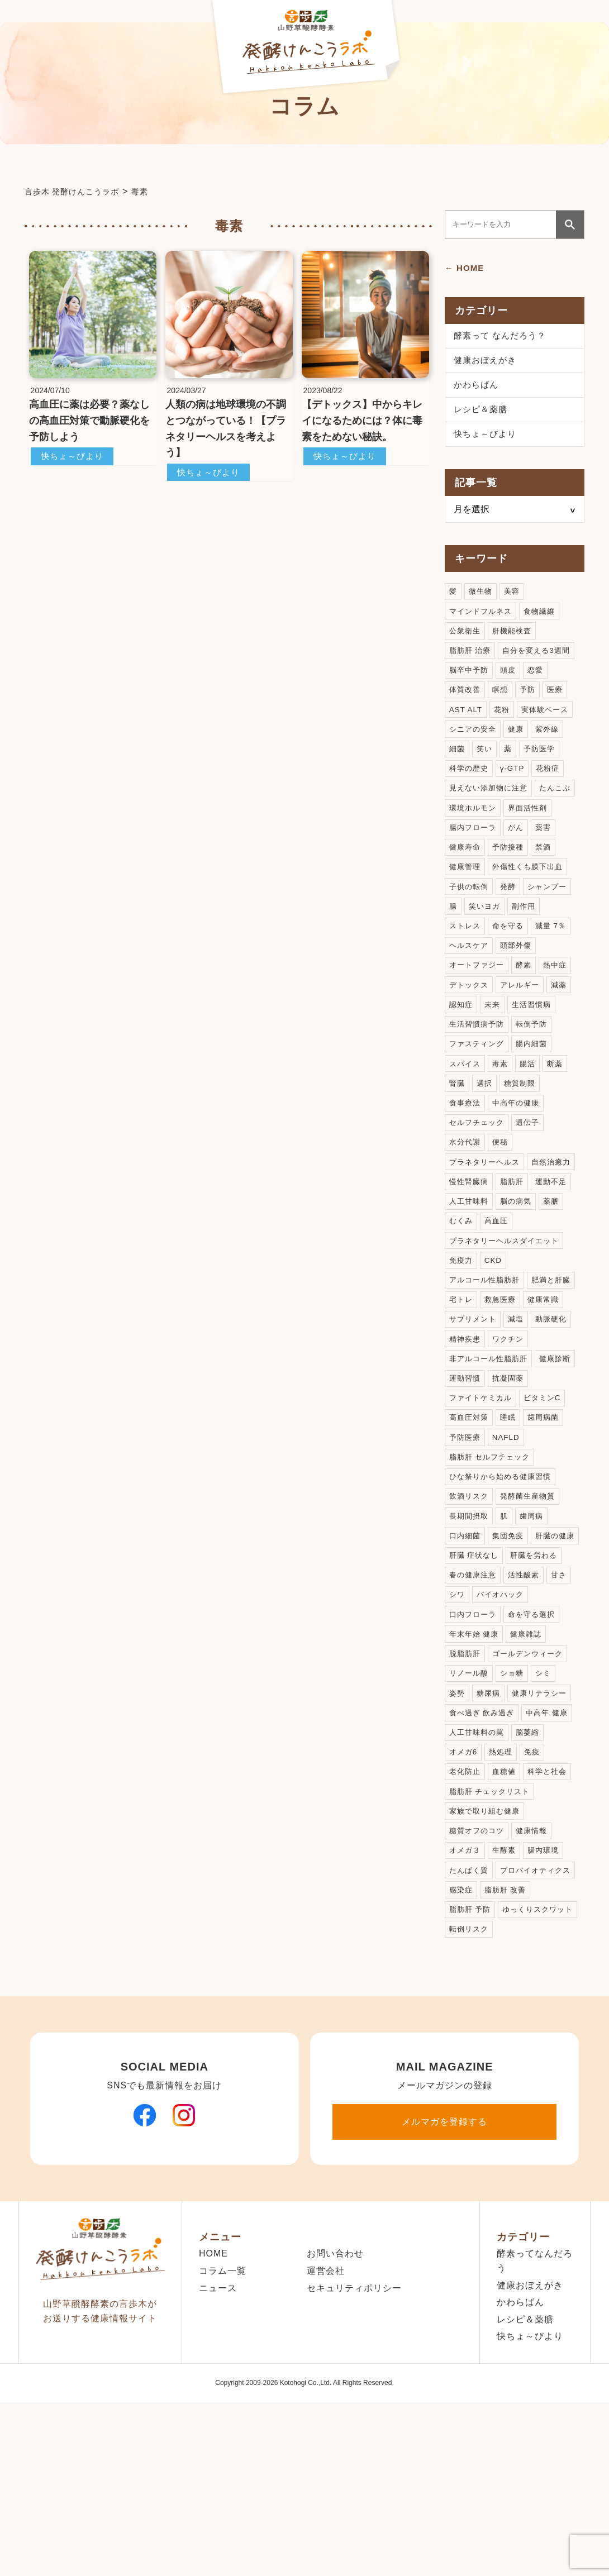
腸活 (531, 1116)
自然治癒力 (470, 1240)
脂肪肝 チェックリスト (492, 1922)
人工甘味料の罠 (478, 1860)
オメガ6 (464, 1881)
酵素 (528, 1013)
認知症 (461, 1054)
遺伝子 (532, 1178)
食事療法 (466, 1157)
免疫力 (461, 1343)
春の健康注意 (536, 1674)
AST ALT (466, 723)
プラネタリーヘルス (487, 1219)
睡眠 (511, 1509)
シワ (531, 1695)
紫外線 (552, 744)
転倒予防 (536, 1075)
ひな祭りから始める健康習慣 (503, 1571)
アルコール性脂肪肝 (487, 1364)
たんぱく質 (470, 2005)
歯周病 (535, 1612)
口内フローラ (536, 1715)
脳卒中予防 (470, 682)
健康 (519, 744)
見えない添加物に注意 (491, 806)
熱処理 (503, 1881)
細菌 (457, 765)
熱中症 (560, 1013)
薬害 (486, 868)
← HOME (465, 268)
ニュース (218, 2447)
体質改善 (466, 703)
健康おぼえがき (487, 363)
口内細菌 (466, 1633)
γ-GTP (515, 785)
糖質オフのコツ (478, 1963)
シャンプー (552, 930)
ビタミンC (548, 1488)
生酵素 (507, 1984)
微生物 (481, 599)
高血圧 (461, 1302)
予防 (531, 703)
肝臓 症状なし (529, 1653)
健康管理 (539, 889)
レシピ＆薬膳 (482, 415)
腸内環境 (548, 1984)
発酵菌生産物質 (532, 1591)
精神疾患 (511, 1426)
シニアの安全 (474, 744)
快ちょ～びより (74, 456)
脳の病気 (466, 1281)
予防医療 (466, 1529)
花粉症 (552, 785)
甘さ (502, 1695)
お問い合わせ (335, 2413)
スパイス (466, 1116)
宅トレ (515, 1385)
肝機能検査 (515, 641)
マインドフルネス (482, 620)
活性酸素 (466, 1695)
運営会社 (326, 2430)
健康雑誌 (466, 1757)
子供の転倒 (470, 930)
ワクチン (556, 1426)
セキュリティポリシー (354, 2447)
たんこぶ (466, 827)
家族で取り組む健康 (487, 1943)
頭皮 (511, 682)
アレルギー (524, 1033)
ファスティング (478, 1095)
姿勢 (457, 1819)
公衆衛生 (466, 641)
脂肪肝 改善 (471, 2046)
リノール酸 (470, 1798)
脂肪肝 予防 (528, 2046)
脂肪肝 (461, 1261)
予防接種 (466, 889)
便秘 (502, 1199)
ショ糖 (515, 1798)
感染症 (549, 2025)
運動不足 (503, 1261)
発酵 (511, 930)
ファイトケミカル (482, 1488)
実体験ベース (549, 723)
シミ (548, 1798)
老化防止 (466, 1901)
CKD (495, 1343)
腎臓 (457, 1137)
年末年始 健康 (537, 1736)
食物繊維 (545, 620)
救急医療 (556, 1385)
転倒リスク (470, 2087)
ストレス (466, 971)
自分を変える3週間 (542, 661)
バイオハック (474, 1715)
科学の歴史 (470, 785)
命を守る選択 (474, 1736)
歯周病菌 (548, 1509)
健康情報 (536, 1963)
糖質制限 (523, 1137)
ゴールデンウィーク (487, 1777)
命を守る (511, 971)
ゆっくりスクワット (487, 2067)
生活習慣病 (535, 1054)
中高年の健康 (519, 1157)
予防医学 (543, 765)
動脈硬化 (466, 1426)
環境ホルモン (519, 827)
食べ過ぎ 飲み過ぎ (484, 1839)
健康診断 (466, 1467)
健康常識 (466, 1405)
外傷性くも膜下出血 (487, 909)
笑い (486, 765)
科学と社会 (552, 1901)
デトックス (470, 1033)
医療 (559, 703)
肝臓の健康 (470, 1653)
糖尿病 (490, 1819)
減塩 (564, 1405)
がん (457, 868)
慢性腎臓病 (524, 1240)
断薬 (559, 1116)
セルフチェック (478, 1178)
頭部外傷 (519, 992)
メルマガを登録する (444, 2281)
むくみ (535, 1281)
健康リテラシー (544, 1819)
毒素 (502, 1116)
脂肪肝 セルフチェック (492, 1550)
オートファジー (478, 1013)
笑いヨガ (486, 951)
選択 (486, 1137)
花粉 (503, 723)
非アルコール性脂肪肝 (491, 1447)
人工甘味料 (552, 1261)
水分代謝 (466, 1199)
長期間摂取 (470, 1612)
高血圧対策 (470, 1509)
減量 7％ (556, 971)
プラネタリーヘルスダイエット (508, 1323)
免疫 (536, 1881)
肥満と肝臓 (470, 1385)
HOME (213, 2413)
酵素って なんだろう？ (502, 337)
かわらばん (477, 389)
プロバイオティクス (487, 2025)
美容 (514, 599)
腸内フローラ (528, 847)
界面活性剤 (470, 847)
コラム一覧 (222, 2430)
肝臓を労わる (474, 1674)
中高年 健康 (553, 1839)
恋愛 (539, 682)
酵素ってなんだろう (535, 2420)
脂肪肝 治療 (471, 661)
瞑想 (502, 703)
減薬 (564, 1033)
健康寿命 (523, 868)
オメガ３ (466, 1984)
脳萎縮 (532, 1860)
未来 (494, 1054)
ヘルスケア (470, 992)
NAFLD (508, 1529)
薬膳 (502, 1281)
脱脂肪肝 (511, 1757)
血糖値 (507, 1901)
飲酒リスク (470, 1591)
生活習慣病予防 (478, 1075)
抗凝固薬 (556, 1467)
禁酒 (502, 889)
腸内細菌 (536, 1095)
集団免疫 (511, 1633)
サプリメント (519, 1405)
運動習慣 (511, 1467)
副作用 (527, 951)
